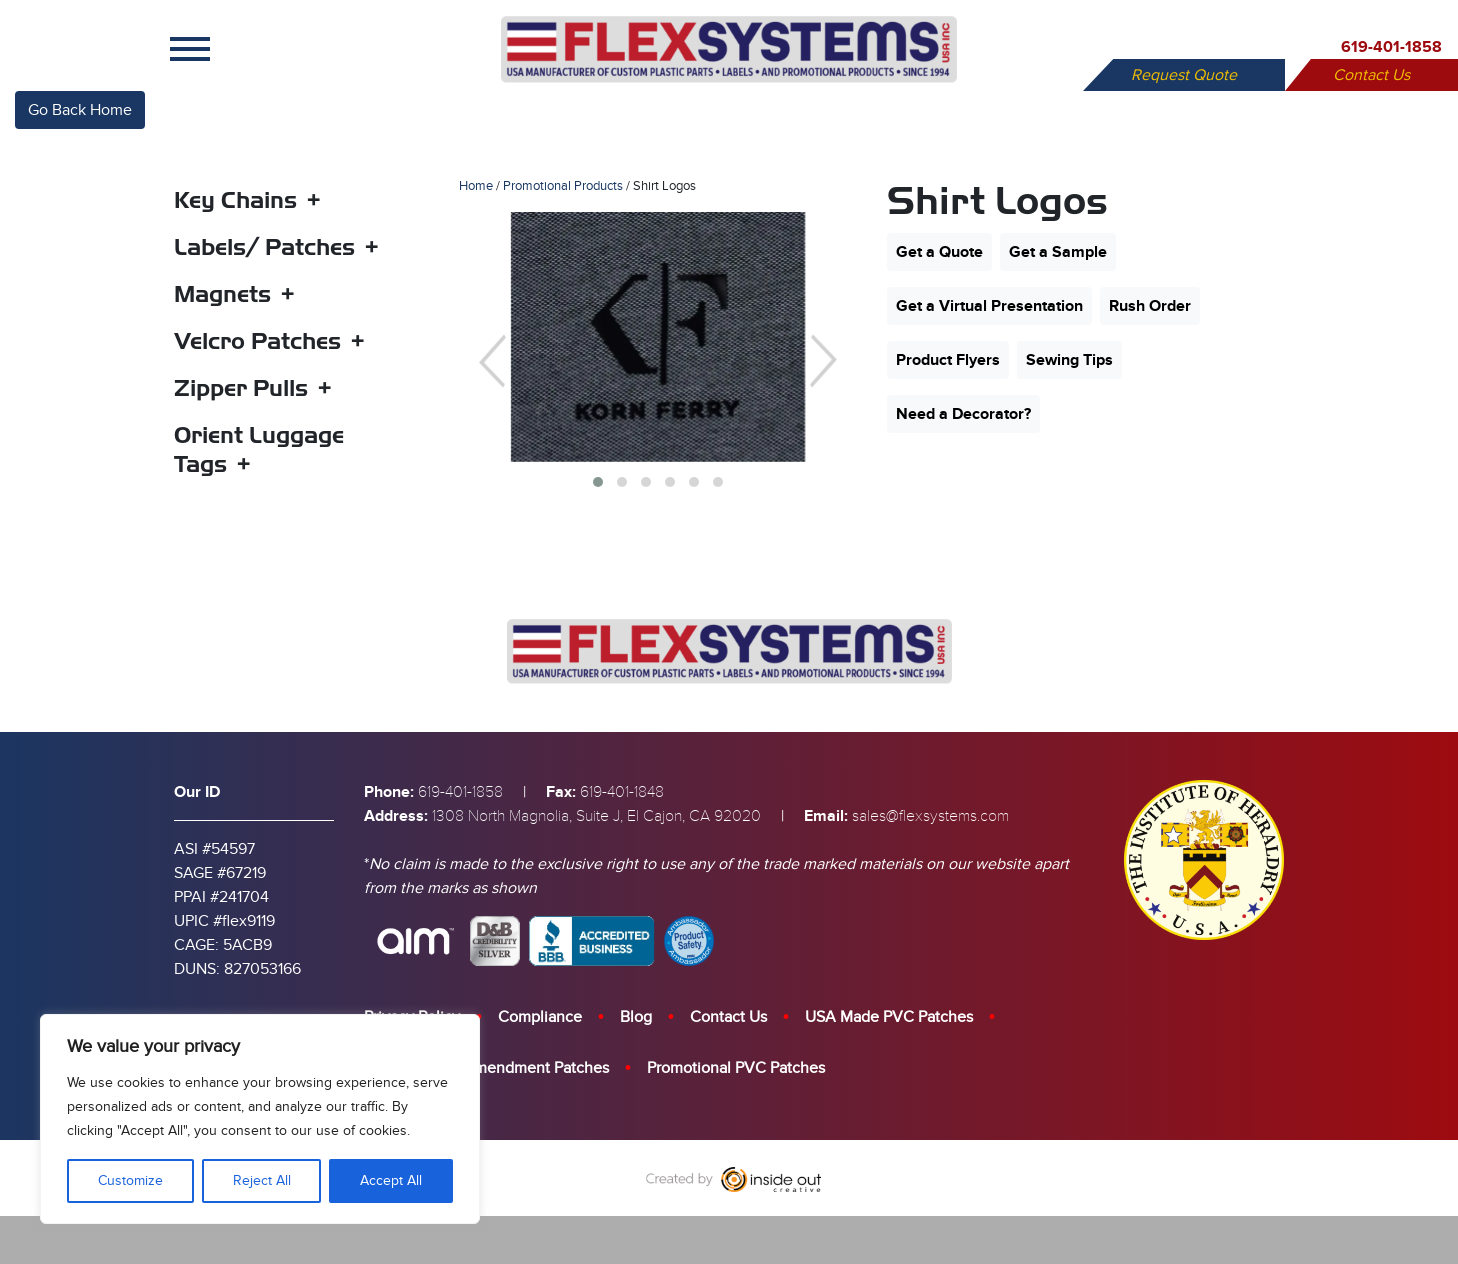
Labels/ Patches (264, 247)
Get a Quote (939, 252)
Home (476, 186)
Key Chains (235, 200)
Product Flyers (948, 360)
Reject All (262, 1180)
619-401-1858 (1391, 47)
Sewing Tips (1069, 360)
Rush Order (1150, 306)
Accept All (391, 1180)
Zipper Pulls (241, 388)
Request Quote (1184, 75)
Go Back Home (80, 110)
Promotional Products (563, 186)
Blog (636, 1017)
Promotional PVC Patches (736, 1068)
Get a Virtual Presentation (989, 306)
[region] (260, 1119)
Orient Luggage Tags (259, 449)
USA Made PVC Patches (889, 1017)
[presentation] (492, 360)
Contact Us (1371, 75)
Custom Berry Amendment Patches (486, 1068)
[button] (598, 482)
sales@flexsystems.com (930, 816)
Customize (130, 1180)
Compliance (540, 1017)
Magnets (222, 294)
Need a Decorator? (963, 414)
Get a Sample (1058, 252)
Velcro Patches (257, 341)
